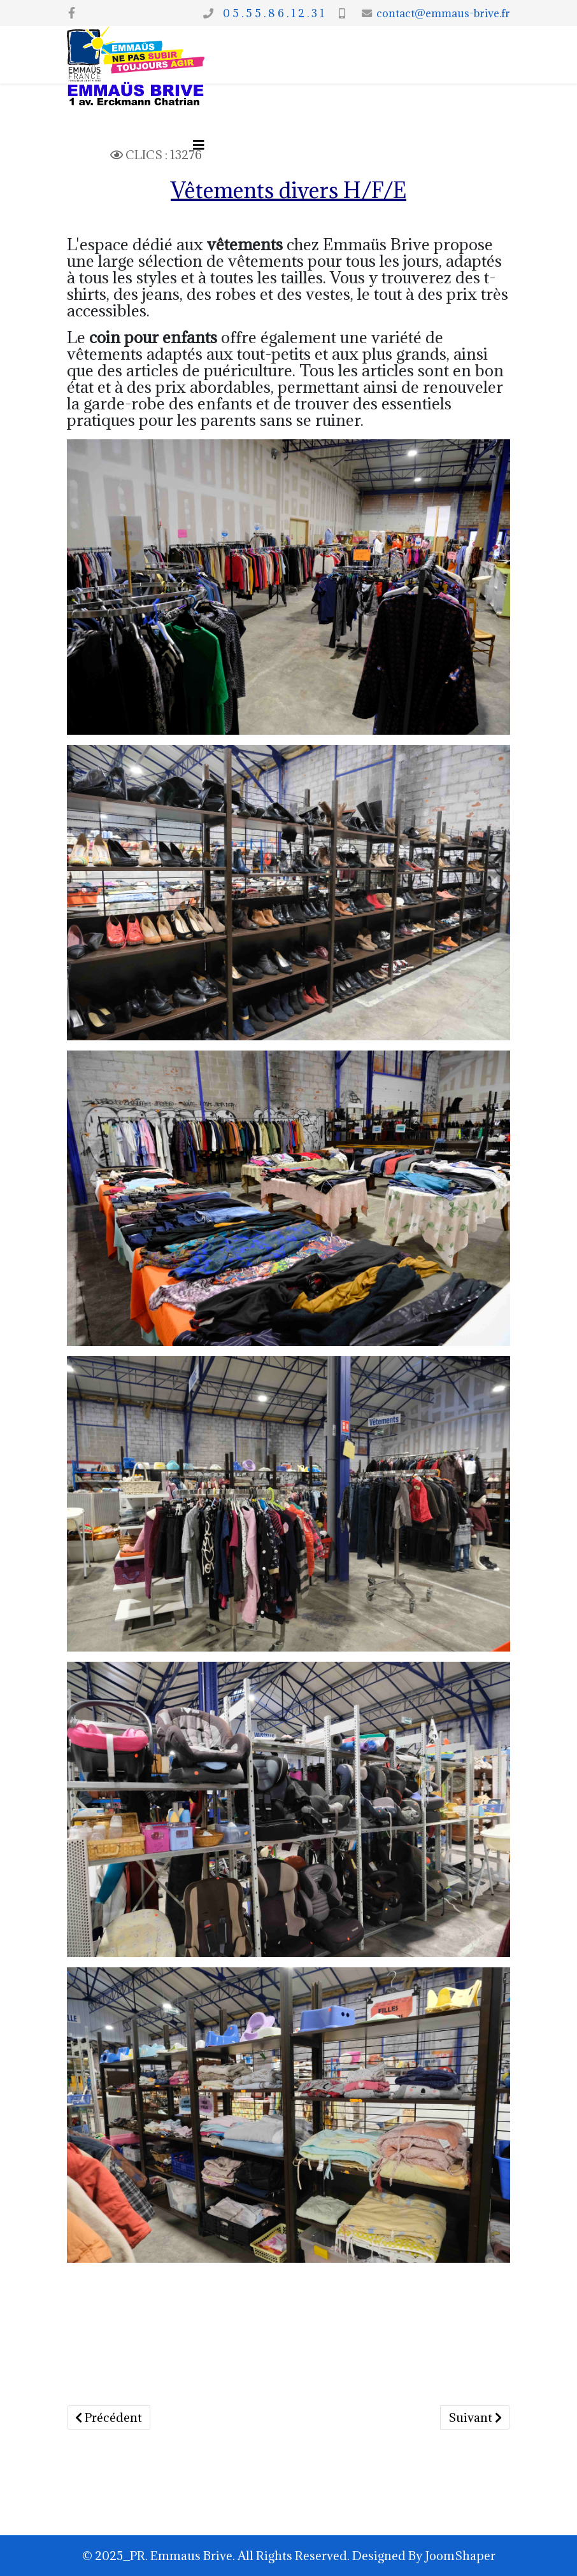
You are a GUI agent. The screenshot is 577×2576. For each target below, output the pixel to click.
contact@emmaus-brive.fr (443, 13)
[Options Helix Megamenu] (198, 145)
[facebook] (71, 12)
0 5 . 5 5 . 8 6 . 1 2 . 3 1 (271, 13)
